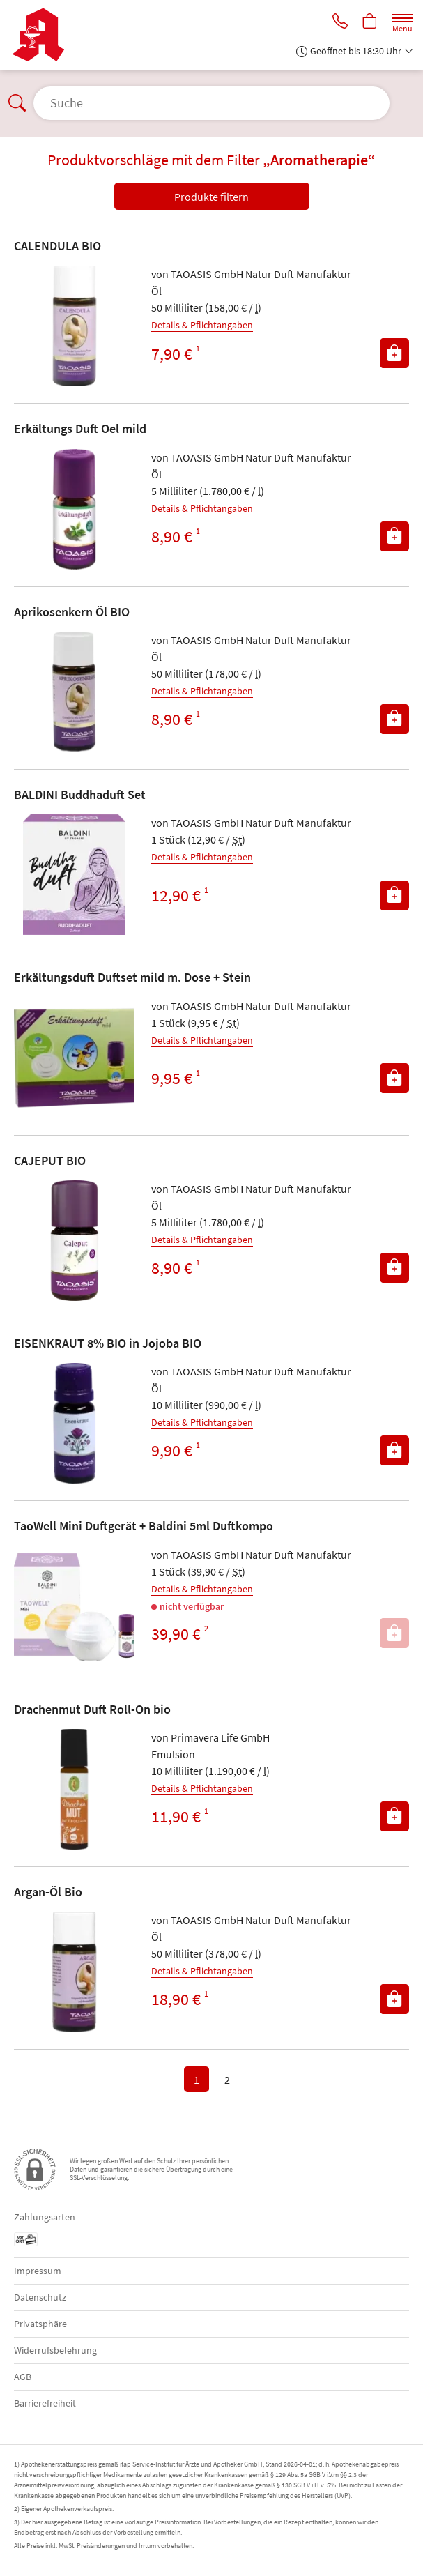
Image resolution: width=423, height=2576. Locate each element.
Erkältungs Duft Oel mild (80, 428)
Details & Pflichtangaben (202, 325)
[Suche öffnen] (211, 103)
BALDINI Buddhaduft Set (80, 794)
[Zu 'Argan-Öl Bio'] (74, 1972)
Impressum (37, 2270)
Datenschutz (40, 2297)
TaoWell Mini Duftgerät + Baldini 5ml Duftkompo (143, 1526)
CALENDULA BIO (57, 246)
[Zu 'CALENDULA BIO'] (74, 326)
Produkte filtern (211, 197)
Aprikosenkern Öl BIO (72, 612)
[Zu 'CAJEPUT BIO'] (74, 1240)
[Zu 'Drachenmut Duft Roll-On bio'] (74, 1789)
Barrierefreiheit (45, 2403)
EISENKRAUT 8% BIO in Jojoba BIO (107, 1343)
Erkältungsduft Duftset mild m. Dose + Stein (132, 977)
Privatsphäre (40, 2323)
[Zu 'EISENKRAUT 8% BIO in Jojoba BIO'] (74, 1423)
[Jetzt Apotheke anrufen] (338, 22)
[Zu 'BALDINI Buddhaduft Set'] (74, 874)
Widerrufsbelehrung (55, 2350)
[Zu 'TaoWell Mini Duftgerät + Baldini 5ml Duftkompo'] (74, 1606)
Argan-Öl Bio (48, 1892)
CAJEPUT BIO (50, 1160)
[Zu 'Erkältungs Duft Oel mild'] (74, 509)
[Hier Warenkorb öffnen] (369, 22)
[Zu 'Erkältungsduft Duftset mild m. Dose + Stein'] (74, 1058)
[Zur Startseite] (43, 35)
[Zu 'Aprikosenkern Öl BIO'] (74, 692)
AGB (22, 2376)
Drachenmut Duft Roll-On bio (92, 1709)
